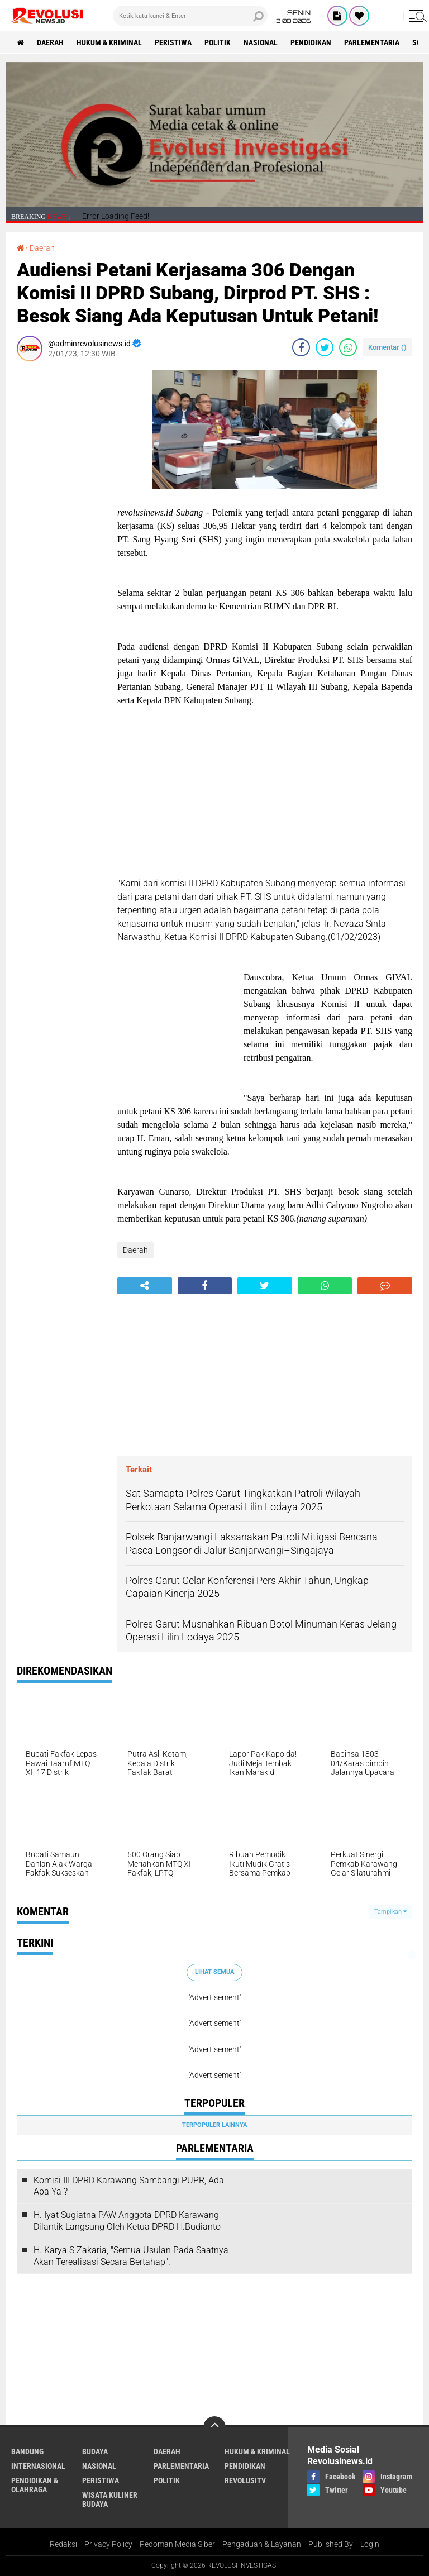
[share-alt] (144, 1285)
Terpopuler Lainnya (214, 2125)
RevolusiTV (245, 2480)
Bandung (27, 2451)
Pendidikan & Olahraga (34, 2485)
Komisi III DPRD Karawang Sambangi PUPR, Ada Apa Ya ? (129, 2186)
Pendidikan (310, 42)
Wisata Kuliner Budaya (109, 2499)
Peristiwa (173, 42)
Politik (217, 42)
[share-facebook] (301, 347)
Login (369, 2544)
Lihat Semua (214, 1972)
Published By (330, 2544)
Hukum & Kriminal (109, 42)
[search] (190, 16)
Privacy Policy (108, 2544)
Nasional (261, 42)
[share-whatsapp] (348, 347)
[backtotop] (214, 2427)
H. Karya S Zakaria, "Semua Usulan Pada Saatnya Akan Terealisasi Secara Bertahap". (131, 2256)
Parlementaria (371, 42)
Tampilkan (390, 1911)
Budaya (95, 2451)
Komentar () (387, 347)
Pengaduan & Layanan (261, 2544)
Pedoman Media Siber (177, 2544)
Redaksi (63, 2544)
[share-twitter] (324, 347)
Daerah (50, 42)
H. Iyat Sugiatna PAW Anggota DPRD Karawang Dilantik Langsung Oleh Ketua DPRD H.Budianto (127, 2221)
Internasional (38, 2465)
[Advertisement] (61, 537)
